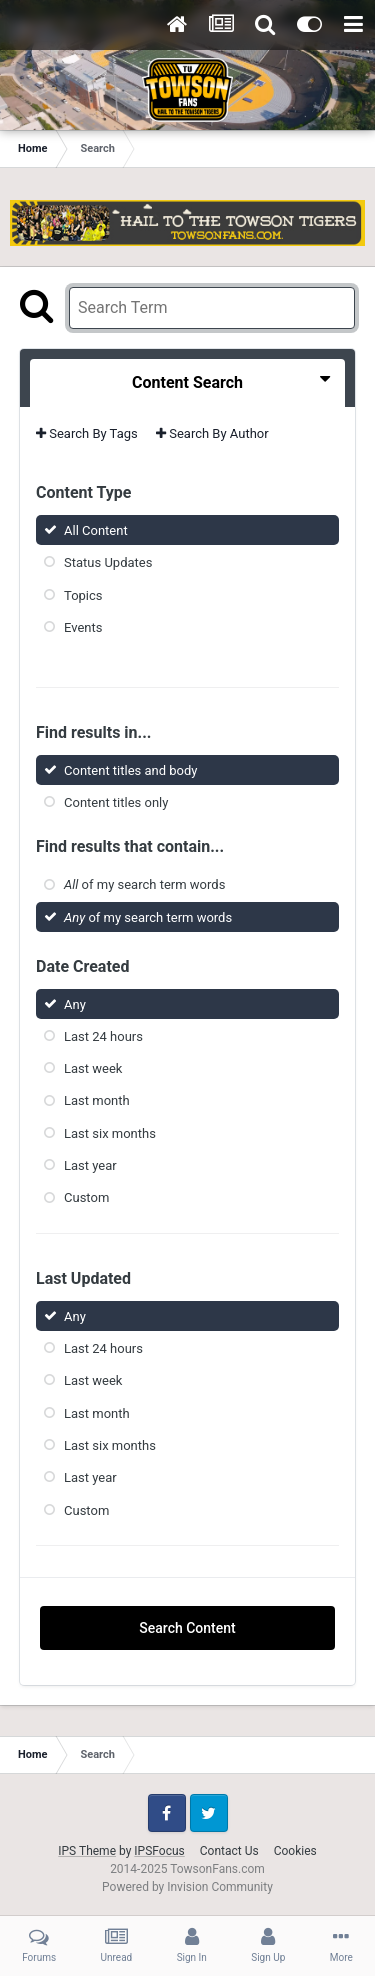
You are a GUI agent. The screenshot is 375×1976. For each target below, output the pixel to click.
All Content (96, 530)
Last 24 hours (103, 1036)
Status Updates (108, 562)
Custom (86, 1197)
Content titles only (116, 802)
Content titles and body (131, 770)
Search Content (187, 1628)
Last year (90, 1165)
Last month (97, 1100)
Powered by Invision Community (187, 1887)
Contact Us (229, 1851)
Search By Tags (87, 433)
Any (75, 1003)
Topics (83, 594)
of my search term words (144, 884)
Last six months (110, 1133)
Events (83, 627)
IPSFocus (159, 1851)
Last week (93, 1068)
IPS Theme (87, 1851)
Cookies (295, 1851)
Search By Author (212, 433)
